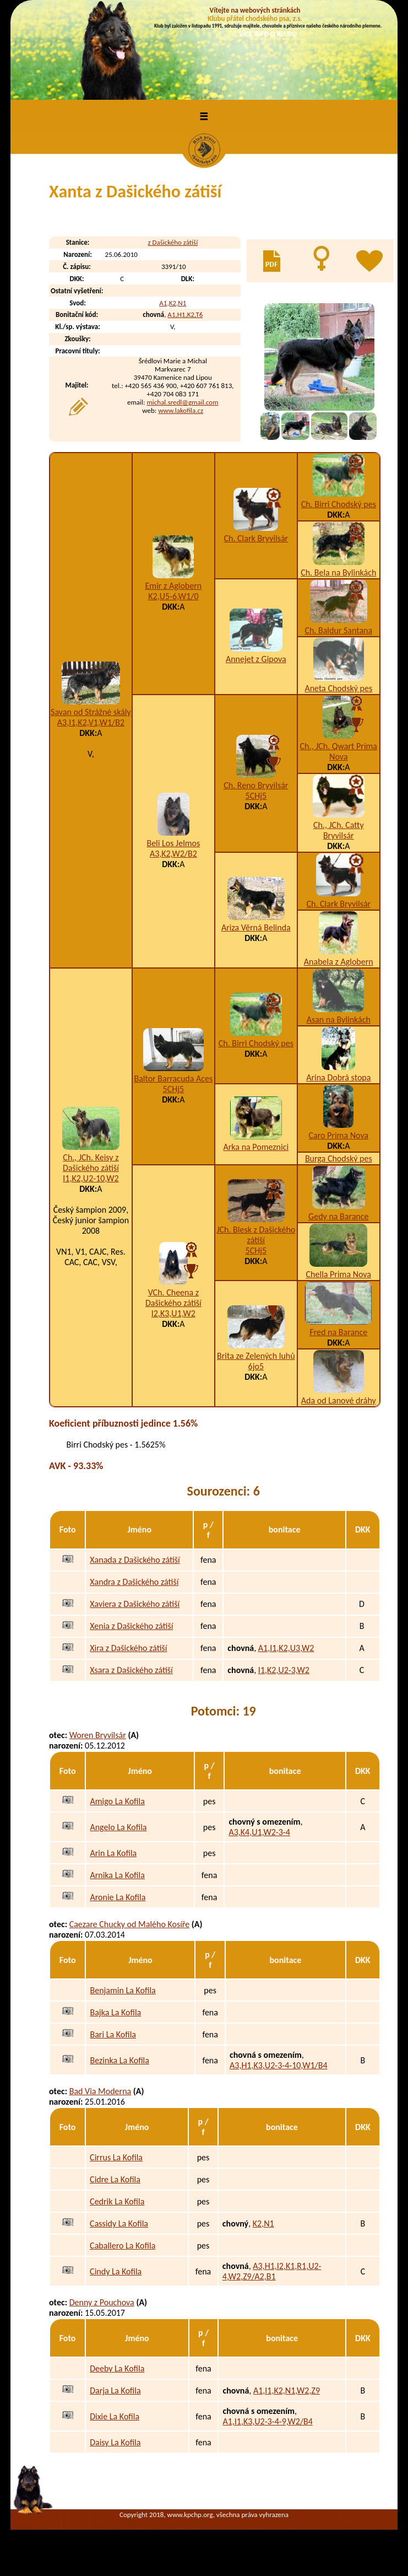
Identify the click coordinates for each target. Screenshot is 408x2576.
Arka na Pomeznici (256, 1147)
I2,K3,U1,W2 (173, 1313)
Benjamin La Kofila (122, 1990)
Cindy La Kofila (116, 2271)
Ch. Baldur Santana (338, 630)
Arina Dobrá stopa (338, 1077)
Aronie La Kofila (117, 1897)
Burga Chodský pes (338, 1158)
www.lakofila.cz (180, 410)
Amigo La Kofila (117, 1801)
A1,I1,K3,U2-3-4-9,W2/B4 (267, 2421)
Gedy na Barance (338, 1216)
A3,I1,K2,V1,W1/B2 (90, 722)
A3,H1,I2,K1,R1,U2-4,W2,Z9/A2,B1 (272, 2271)
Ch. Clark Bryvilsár (256, 538)
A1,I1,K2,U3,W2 (286, 1648)
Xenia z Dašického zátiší (131, 1626)
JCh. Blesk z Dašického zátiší (255, 1234)
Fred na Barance (338, 1332)
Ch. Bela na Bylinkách (338, 572)
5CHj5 (256, 795)
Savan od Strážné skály (91, 712)
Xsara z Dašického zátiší (131, 1670)
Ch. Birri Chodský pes (338, 504)
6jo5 (256, 1366)
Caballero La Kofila (122, 2245)
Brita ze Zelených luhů (256, 1356)
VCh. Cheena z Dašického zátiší (173, 1297)
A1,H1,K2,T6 (185, 314)
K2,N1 (263, 2223)
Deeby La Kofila (117, 2368)
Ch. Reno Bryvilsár (256, 785)
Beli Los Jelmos (173, 843)
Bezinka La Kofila (119, 2060)
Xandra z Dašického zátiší (134, 1582)
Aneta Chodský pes (338, 688)
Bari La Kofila (113, 2034)
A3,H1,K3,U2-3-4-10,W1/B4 (279, 2065)
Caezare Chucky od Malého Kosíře (129, 1924)
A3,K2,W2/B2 (173, 853)
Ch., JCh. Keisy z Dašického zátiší (91, 1162)
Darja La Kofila (115, 2390)
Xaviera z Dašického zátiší (134, 1604)
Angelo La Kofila (118, 1827)
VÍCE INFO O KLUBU (268, 34)
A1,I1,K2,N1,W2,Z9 (286, 2390)
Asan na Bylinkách (339, 1019)
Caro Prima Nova (339, 1135)
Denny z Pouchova (101, 2302)
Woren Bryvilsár (97, 1735)
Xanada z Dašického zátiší (134, 1560)
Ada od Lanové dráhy (338, 1400)
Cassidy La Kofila (119, 2223)
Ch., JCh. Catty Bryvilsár (338, 830)
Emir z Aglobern (173, 585)
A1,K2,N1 (172, 303)
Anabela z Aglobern (338, 961)
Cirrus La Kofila (116, 2157)
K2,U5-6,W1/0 (173, 596)
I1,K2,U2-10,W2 (90, 1178)
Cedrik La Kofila (117, 2201)
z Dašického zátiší (173, 242)
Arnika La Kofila (117, 1875)
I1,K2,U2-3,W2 (283, 1670)
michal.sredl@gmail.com (182, 402)
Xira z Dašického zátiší (128, 1648)
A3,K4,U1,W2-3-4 (259, 1832)
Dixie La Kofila (114, 2416)
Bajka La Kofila (115, 2012)
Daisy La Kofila (115, 2442)
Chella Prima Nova (338, 1274)
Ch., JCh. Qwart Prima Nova (338, 751)
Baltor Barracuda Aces (173, 1078)
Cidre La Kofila (115, 2179)
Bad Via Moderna (100, 2091)
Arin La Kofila (113, 1853)
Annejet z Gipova (256, 659)
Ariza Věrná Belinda (256, 927)
